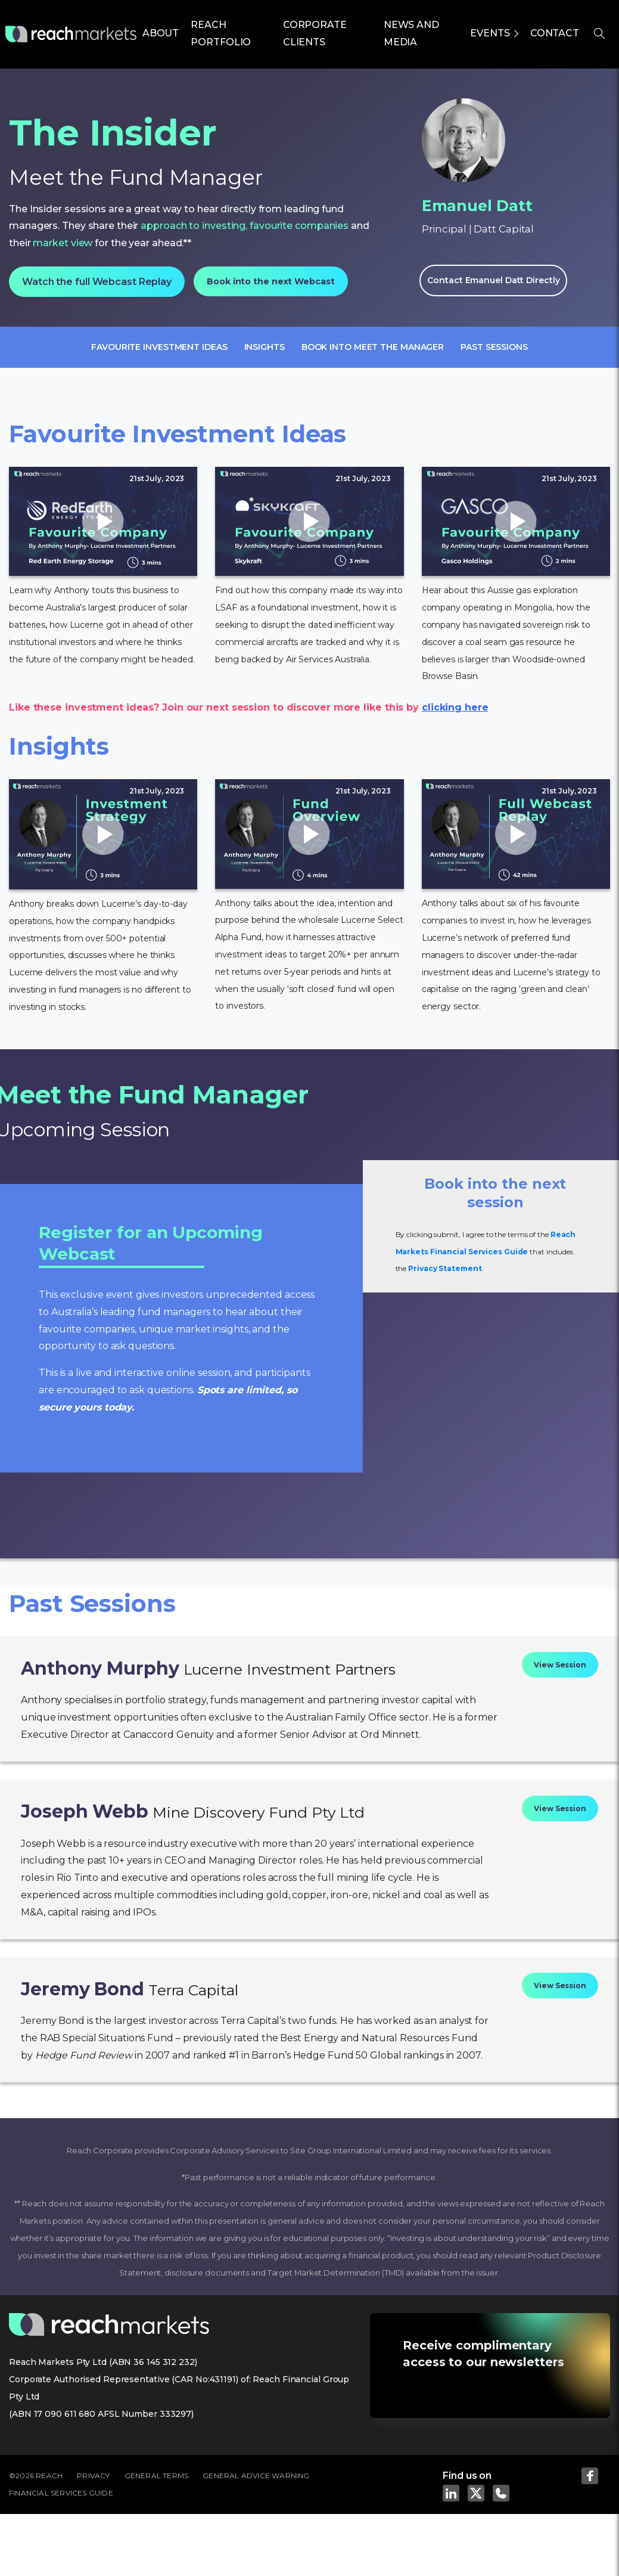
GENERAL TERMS (157, 2475)
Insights (264, 347)
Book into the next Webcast (270, 281)
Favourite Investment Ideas (159, 347)
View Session (560, 1664)
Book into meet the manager (372, 347)
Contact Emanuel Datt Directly (493, 280)
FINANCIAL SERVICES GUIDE (61, 2492)
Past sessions (494, 347)
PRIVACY (93, 2475)
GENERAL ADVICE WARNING (256, 2475)
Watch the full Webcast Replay (97, 281)
